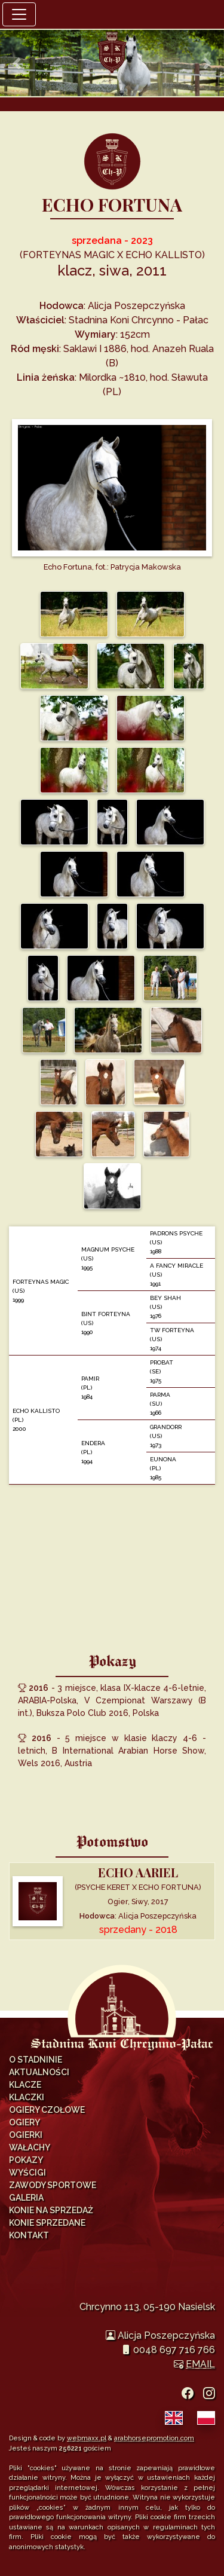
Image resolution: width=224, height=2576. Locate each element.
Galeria (26, 2197)
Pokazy (26, 2160)
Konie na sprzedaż (51, 2210)
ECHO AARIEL (138, 1872)
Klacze (25, 2084)
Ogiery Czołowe (47, 2110)
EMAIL (200, 2364)
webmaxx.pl (86, 2438)
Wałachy (29, 2147)
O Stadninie (35, 2059)
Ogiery (24, 2122)
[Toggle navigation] (19, 14)
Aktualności (39, 2072)
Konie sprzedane (47, 2223)
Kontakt (29, 2235)
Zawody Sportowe (52, 2185)
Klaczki (26, 2097)
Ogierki (25, 2135)
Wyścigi (27, 2172)
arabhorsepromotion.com (154, 2438)
